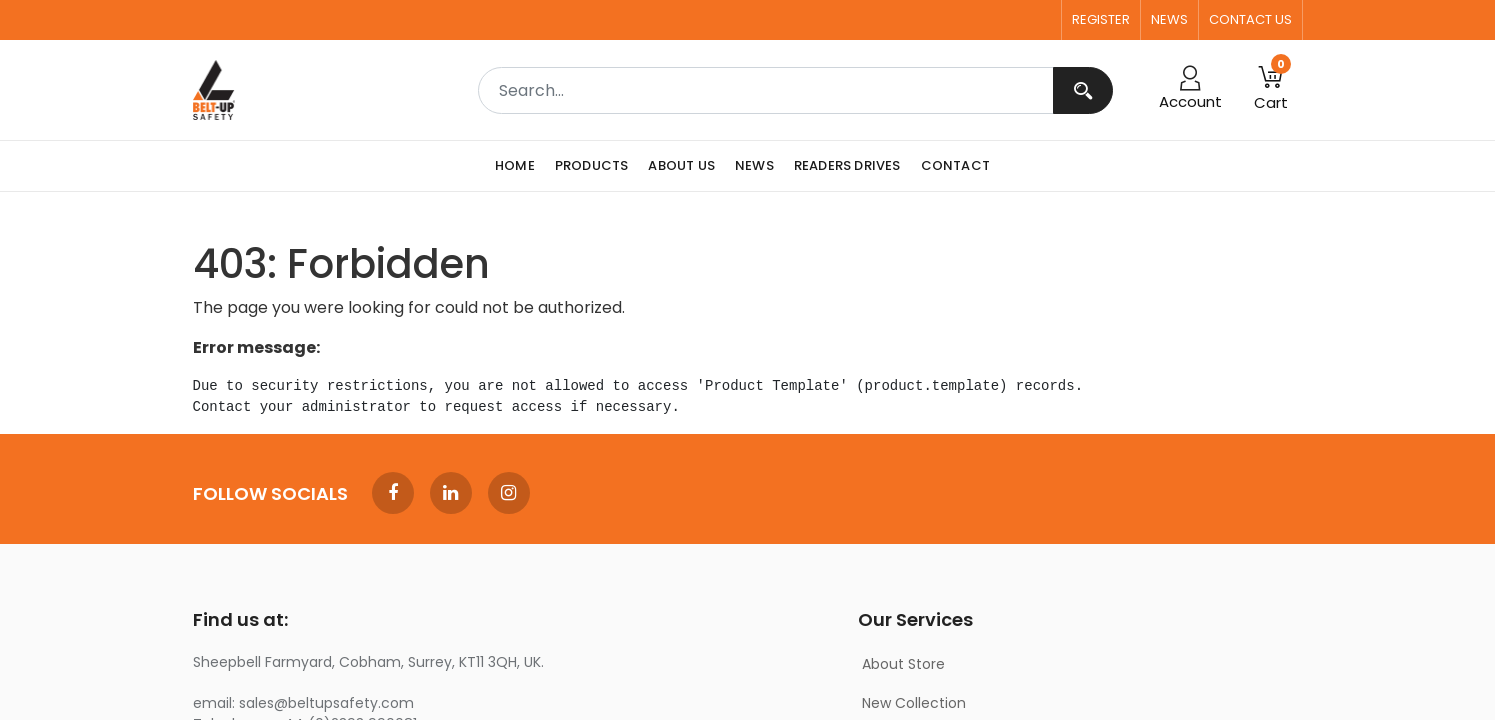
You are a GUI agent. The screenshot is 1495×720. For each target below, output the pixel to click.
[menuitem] (520, 166)
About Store (903, 664)
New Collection (914, 703)
